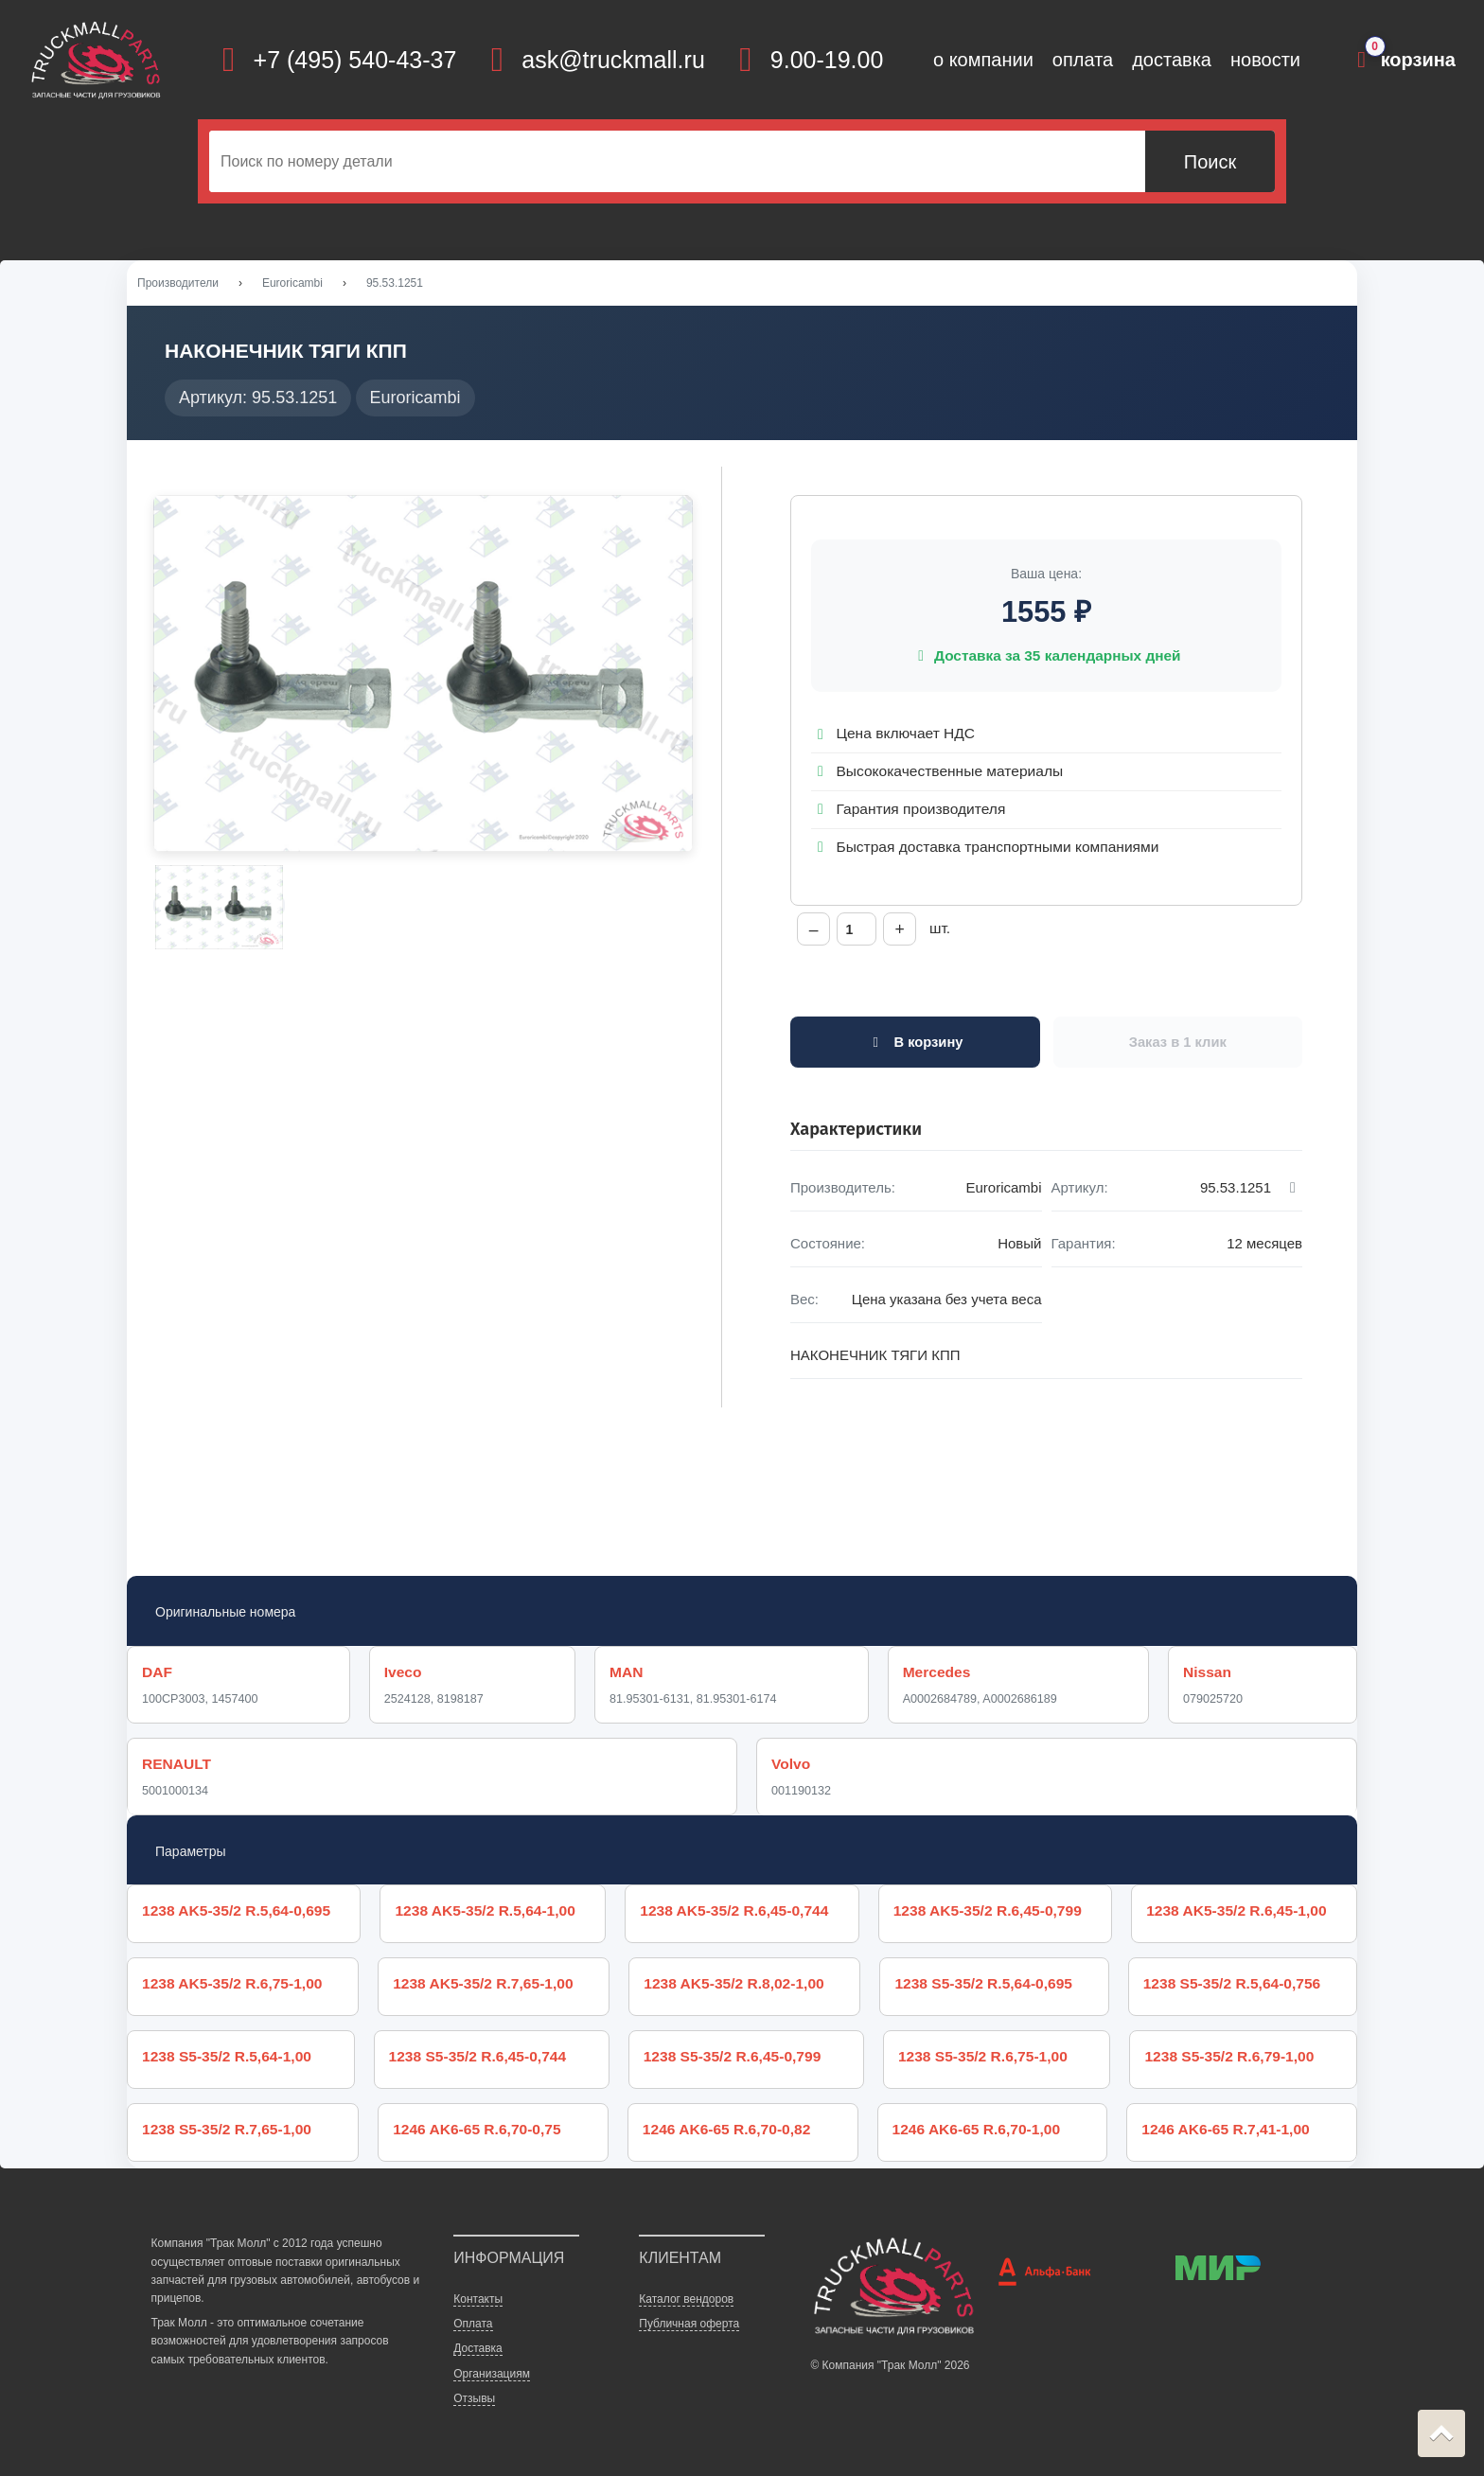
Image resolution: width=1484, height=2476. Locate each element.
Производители (178, 283)
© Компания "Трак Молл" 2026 (889, 2365)
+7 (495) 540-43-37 (355, 59)
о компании (983, 59)
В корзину (915, 1042)
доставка (1171, 59)
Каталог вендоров (686, 2299)
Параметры (190, 1851)
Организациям (491, 2373)
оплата (1082, 59)
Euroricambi (292, 283)
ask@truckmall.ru (612, 59)
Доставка (478, 2348)
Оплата (472, 2323)
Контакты (478, 2299)
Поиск (1210, 161)
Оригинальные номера (225, 1611)
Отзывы (474, 2398)
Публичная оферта (689, 2323)
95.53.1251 (394, 283)
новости (1265, 59)
